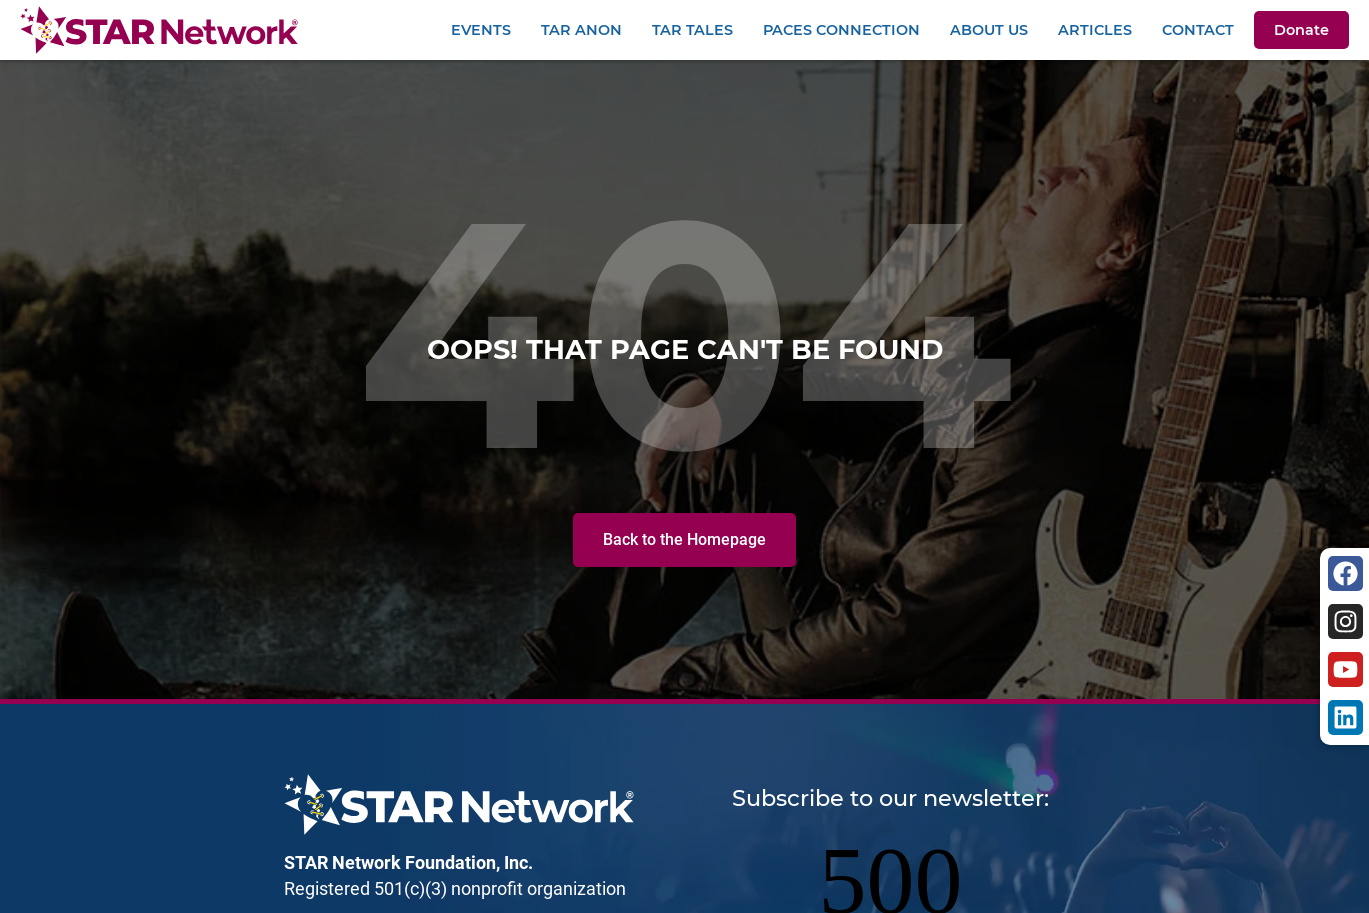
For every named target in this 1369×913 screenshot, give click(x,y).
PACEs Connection (841, 30)
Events (481, 30)
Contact (1198, 30)
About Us (989, 30)
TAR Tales (692, 30)
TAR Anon (581, 30)
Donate (1301, 30)
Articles (1095, 30)
